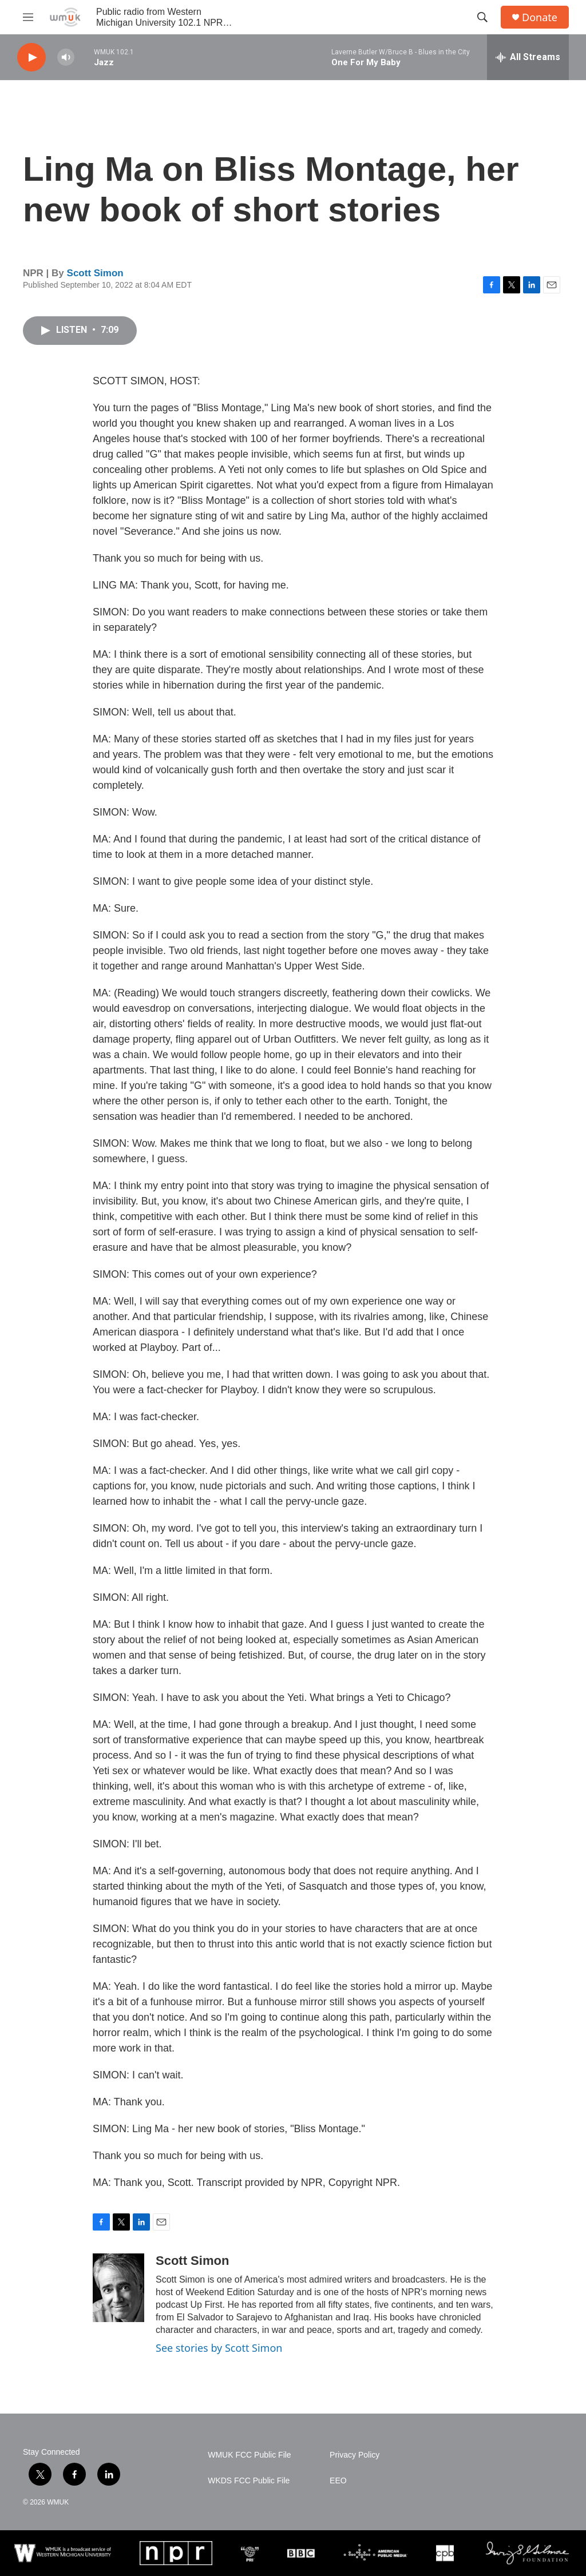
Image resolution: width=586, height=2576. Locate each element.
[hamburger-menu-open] (28, 17)
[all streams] (528, 57)
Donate (539, 17)
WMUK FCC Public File (249, 2455)
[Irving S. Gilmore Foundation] (527, 2553)
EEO (338, 2480)
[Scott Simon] (118, 2287)
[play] (31, 57)
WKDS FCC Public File (249, 2480)
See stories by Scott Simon (219, 2348)
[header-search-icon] (482, 17)
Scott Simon (95, 273)
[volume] (66, 57)
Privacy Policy (354, 2455)
